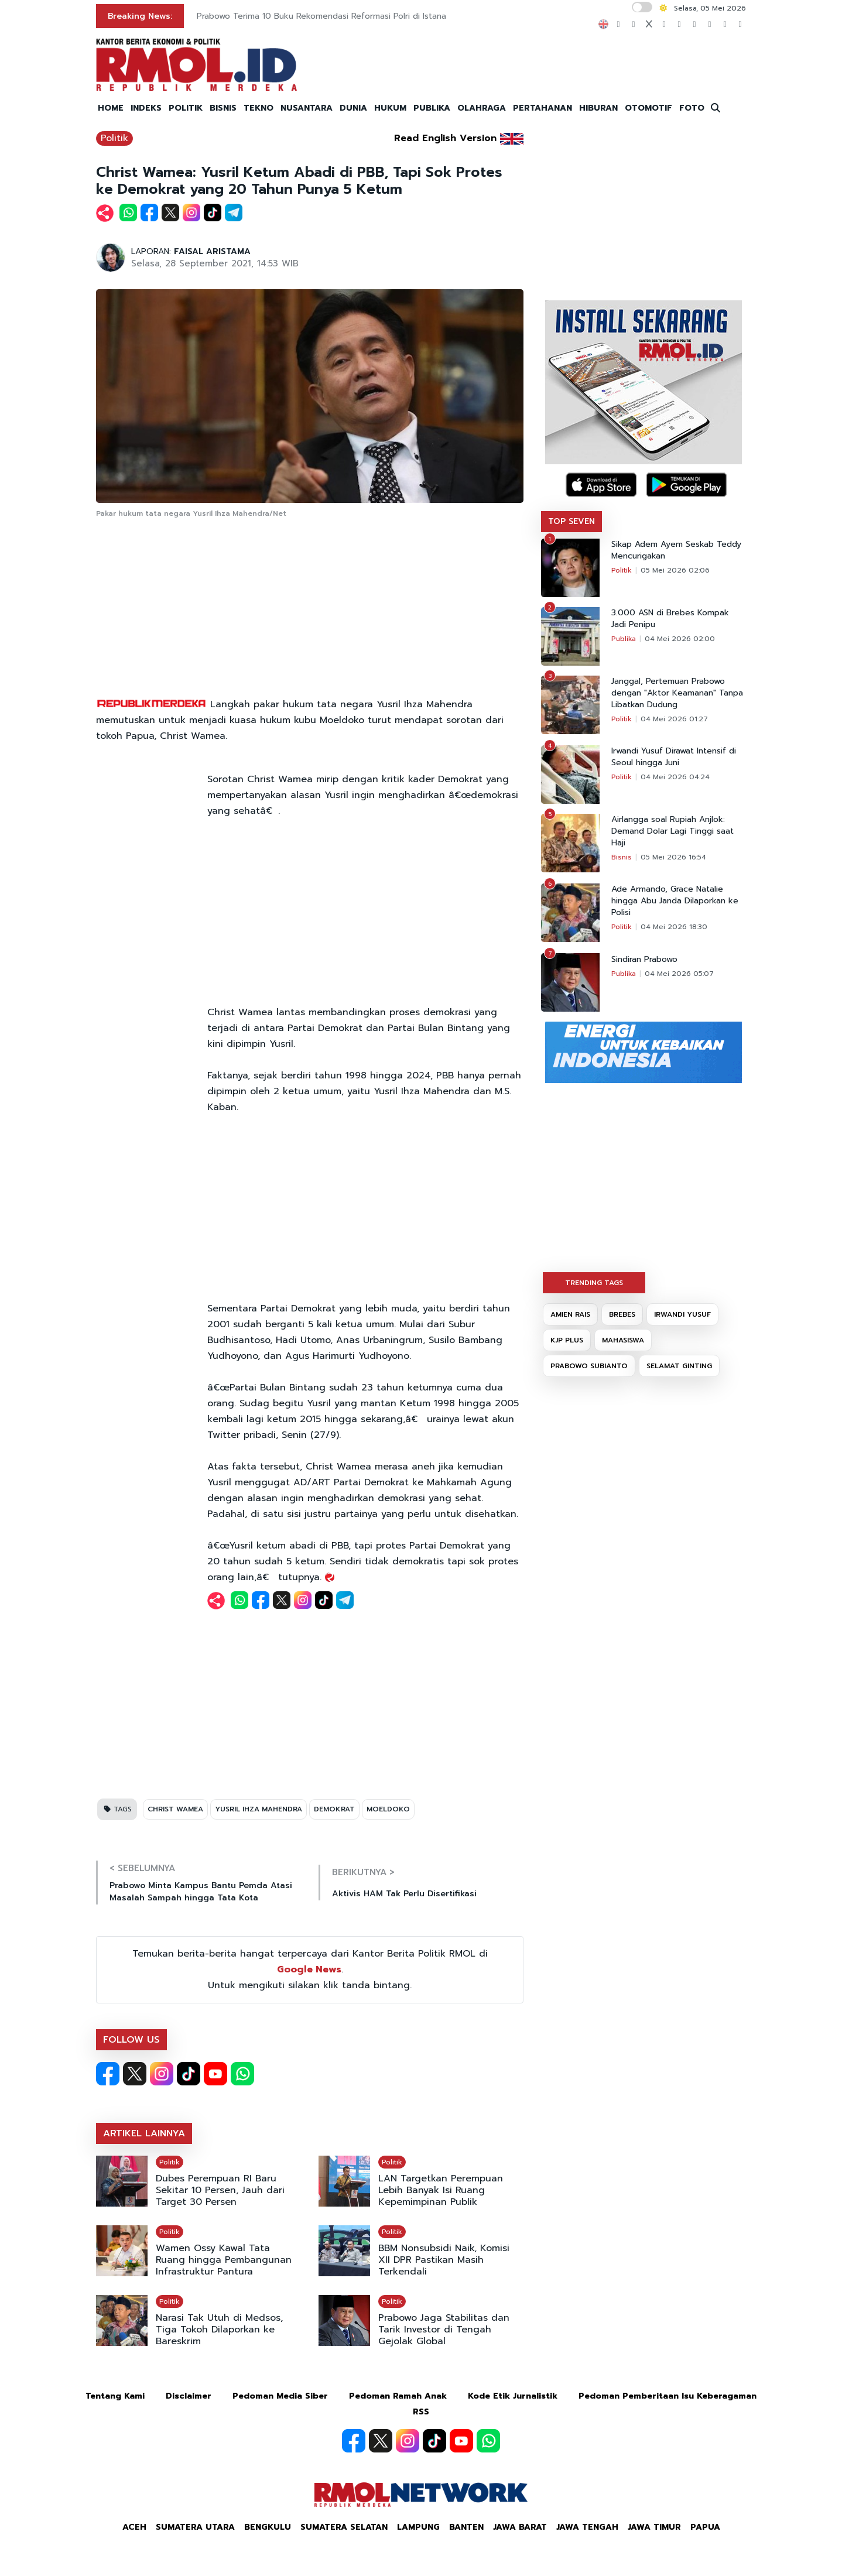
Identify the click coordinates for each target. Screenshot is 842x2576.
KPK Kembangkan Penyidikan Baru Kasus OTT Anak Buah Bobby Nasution (342, 16)
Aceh (134, 2527)
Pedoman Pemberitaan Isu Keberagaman (668, 2396)
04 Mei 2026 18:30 (674, 927)
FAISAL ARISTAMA (212, 251)
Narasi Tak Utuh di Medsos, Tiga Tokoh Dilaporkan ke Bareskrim (219, 2329)
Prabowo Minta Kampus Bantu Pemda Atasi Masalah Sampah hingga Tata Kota (200, 1891)
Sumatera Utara (195, 2527)
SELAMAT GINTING (679, 1366)
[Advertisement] (309, 609)
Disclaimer (188, 2396)
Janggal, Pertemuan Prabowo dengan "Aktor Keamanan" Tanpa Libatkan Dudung (677, 693)
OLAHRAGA (481, 108)
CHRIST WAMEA (175, 1809)
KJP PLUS (566, 1340)
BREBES (622, 1314)
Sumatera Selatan (344, 2527)
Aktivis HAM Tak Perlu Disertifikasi (404, 1894)
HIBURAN (598, 108)
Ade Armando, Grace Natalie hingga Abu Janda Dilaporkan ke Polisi (674, 901)
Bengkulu (267, 2527)
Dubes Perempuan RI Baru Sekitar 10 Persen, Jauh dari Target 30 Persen (220, 2190)
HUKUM (390, 108)
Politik (114, 138)
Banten (466, 2527)
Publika (623, 638)
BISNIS (223, 108)
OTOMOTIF (648, 108)
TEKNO (258, 108)
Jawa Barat (520, 2527)
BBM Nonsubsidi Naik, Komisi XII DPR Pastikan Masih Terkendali (443, 2259)
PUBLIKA (431, 108)
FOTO (691, 108)
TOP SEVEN (571, 521)
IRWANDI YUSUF (682, 1314)
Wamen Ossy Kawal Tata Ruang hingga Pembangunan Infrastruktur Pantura (224, 2259)
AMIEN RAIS (570, 1314)
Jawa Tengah (587, 2527)
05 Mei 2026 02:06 (675, 570)
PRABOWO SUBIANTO (589, 1366)
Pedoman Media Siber (280, 2396)
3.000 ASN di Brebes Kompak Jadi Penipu (670, 619)
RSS (421, 2412)
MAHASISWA (623, 1340)
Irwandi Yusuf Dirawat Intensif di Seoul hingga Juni (673, 757)
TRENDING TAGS (594, 1282)
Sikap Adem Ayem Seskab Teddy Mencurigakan (676, 550)
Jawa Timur (654, 2527)
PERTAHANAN (542, 108)
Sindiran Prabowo (644, 959)
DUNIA (353, 108)
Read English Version (445, 138)
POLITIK (186, 108)
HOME (111, 108)
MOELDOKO (388, 1809)
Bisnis (621, 857)
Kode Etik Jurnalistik (512, 2396)
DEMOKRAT (334, 1809)
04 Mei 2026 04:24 (675, 777)
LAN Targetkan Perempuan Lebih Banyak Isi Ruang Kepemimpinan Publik (440, 2190)
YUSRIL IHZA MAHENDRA (258, 1809)
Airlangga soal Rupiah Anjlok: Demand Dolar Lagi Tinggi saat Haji (672, 831)
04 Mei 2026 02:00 (680, 638)
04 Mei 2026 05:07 (679, 973)
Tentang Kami (115, 2396)
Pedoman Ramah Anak (398, 2396)
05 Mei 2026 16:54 (673, 857)
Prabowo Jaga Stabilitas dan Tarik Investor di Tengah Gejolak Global (443, 2329)
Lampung (418, 2527)
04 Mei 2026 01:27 (674, 719)
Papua (705, 2527)
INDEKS (146, 108)
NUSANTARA (306, 108)
